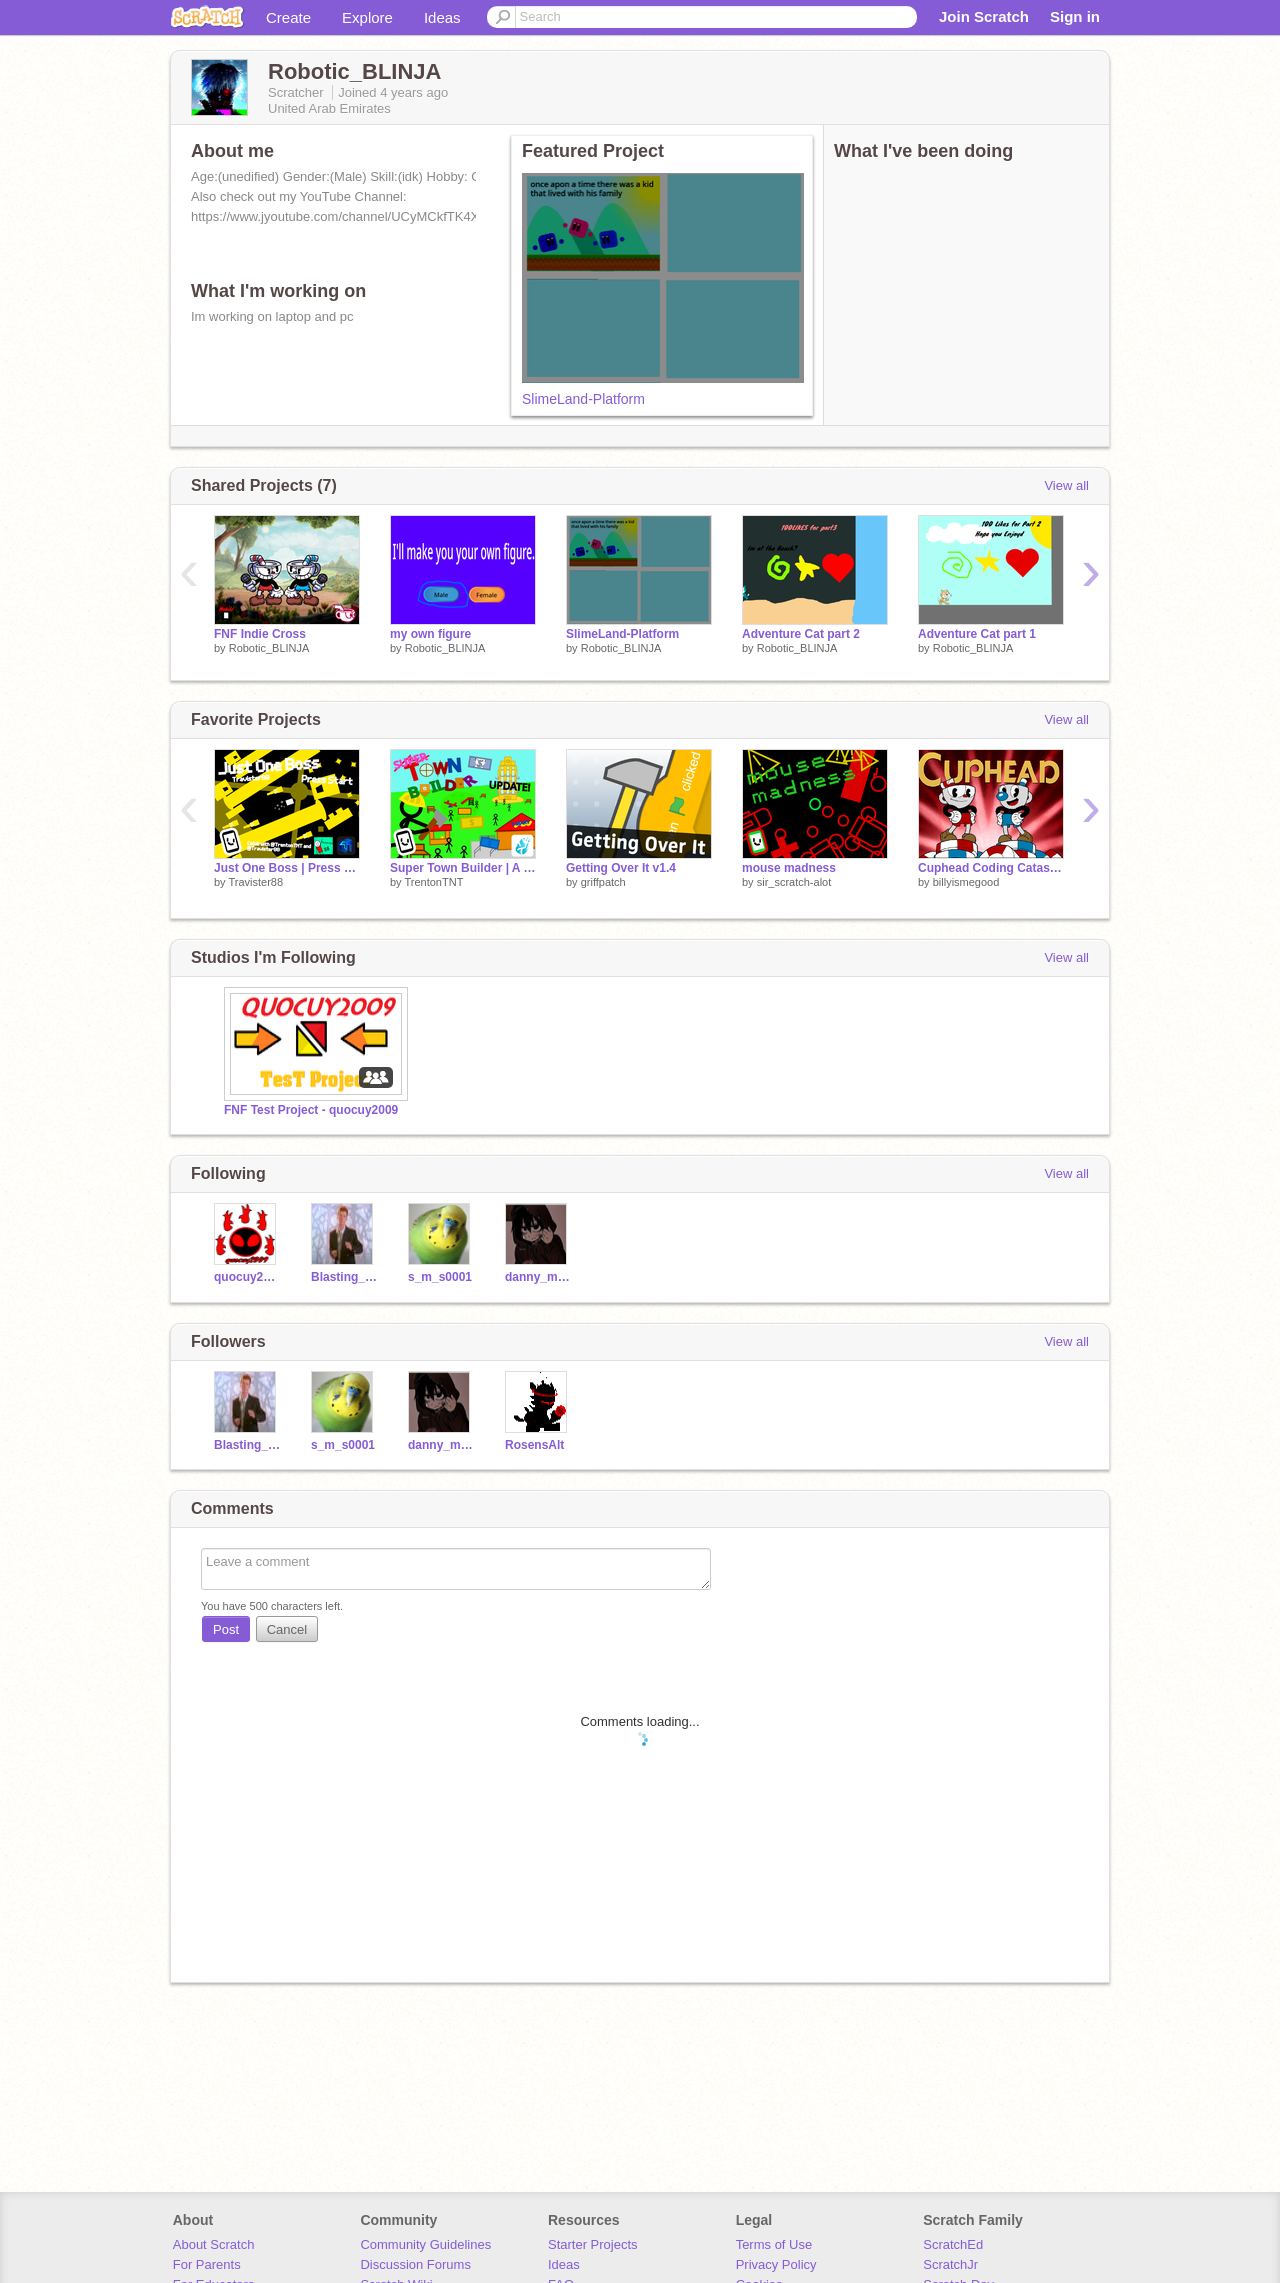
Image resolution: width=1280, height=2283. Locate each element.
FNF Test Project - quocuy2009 (311, 1110)
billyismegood (966, 882)
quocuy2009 (247, 1277)
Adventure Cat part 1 (977, 634)
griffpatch (603, 882)
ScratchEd (953, 2244)
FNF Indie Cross (260, 634)
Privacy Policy (776, 2264)
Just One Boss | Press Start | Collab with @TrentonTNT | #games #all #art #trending (287, 868)
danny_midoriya (538, 1277)
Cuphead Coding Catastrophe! (991, 868)
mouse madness (789, 868)
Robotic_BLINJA (269, 648)
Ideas (442, 17)
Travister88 (255, 882)
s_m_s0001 (440, 1277)
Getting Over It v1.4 (621, 868)
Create (288, 17)
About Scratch (214, 2244)
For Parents (207, 2264)
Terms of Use (774, 2244)
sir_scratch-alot (794, 882)
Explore (367, 17)
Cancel (287, 1629)
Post (226, 1629)
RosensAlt (534, 1445)
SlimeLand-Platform (583, 399)
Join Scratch (984, 16)
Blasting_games (344, 1277)
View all (1066, 485)
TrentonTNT (433, 882)
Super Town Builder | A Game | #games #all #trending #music (463, 868)
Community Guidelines (425, 2244)
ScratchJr (950, 2264)
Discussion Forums (415, 2264)
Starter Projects (593, 2244)
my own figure (430, 634)
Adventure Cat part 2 (801, 634)
